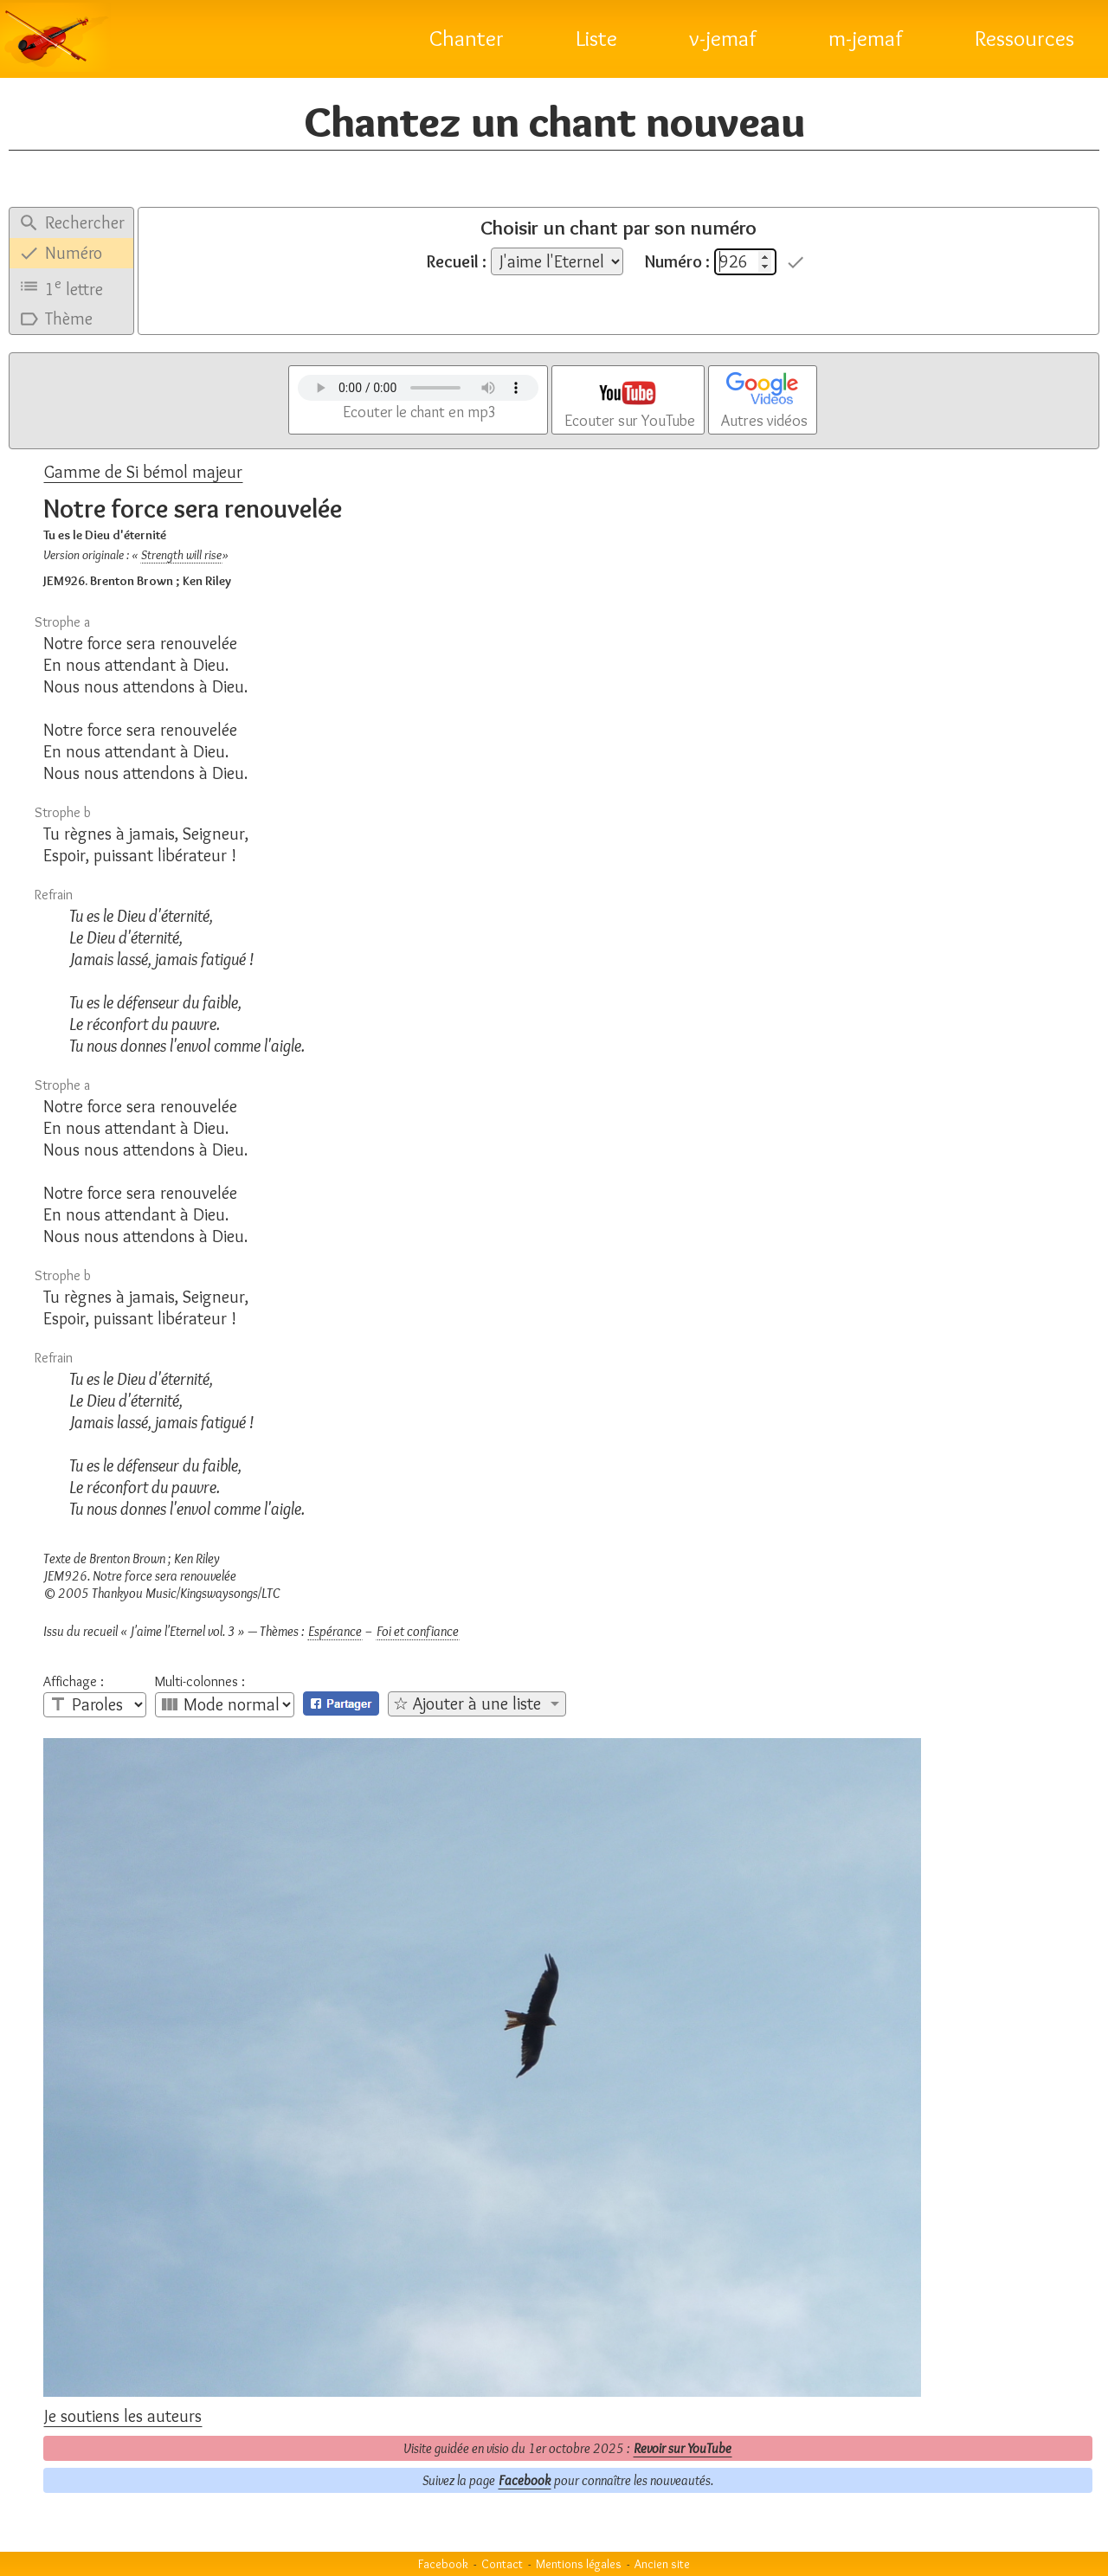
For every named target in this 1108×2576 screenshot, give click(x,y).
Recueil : (456, 261)
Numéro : (677, 261)
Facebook (525, 2480)
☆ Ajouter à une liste (467, 1703)
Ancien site (662, 2564)
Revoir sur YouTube (682, 2448)
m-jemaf (865, 38)
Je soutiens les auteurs (123, 2415)
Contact (502, 2564)
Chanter (466, 38)
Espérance (335, 1631)
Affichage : (73, 1682)
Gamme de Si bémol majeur (143, 471)
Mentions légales (579, 2564)
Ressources (1024, 38)
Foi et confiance (418, 1631)
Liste (596, 38)
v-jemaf (723, 38)
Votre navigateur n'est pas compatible (418, 388)
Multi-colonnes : (200, 1682)
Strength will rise (181, 555)
